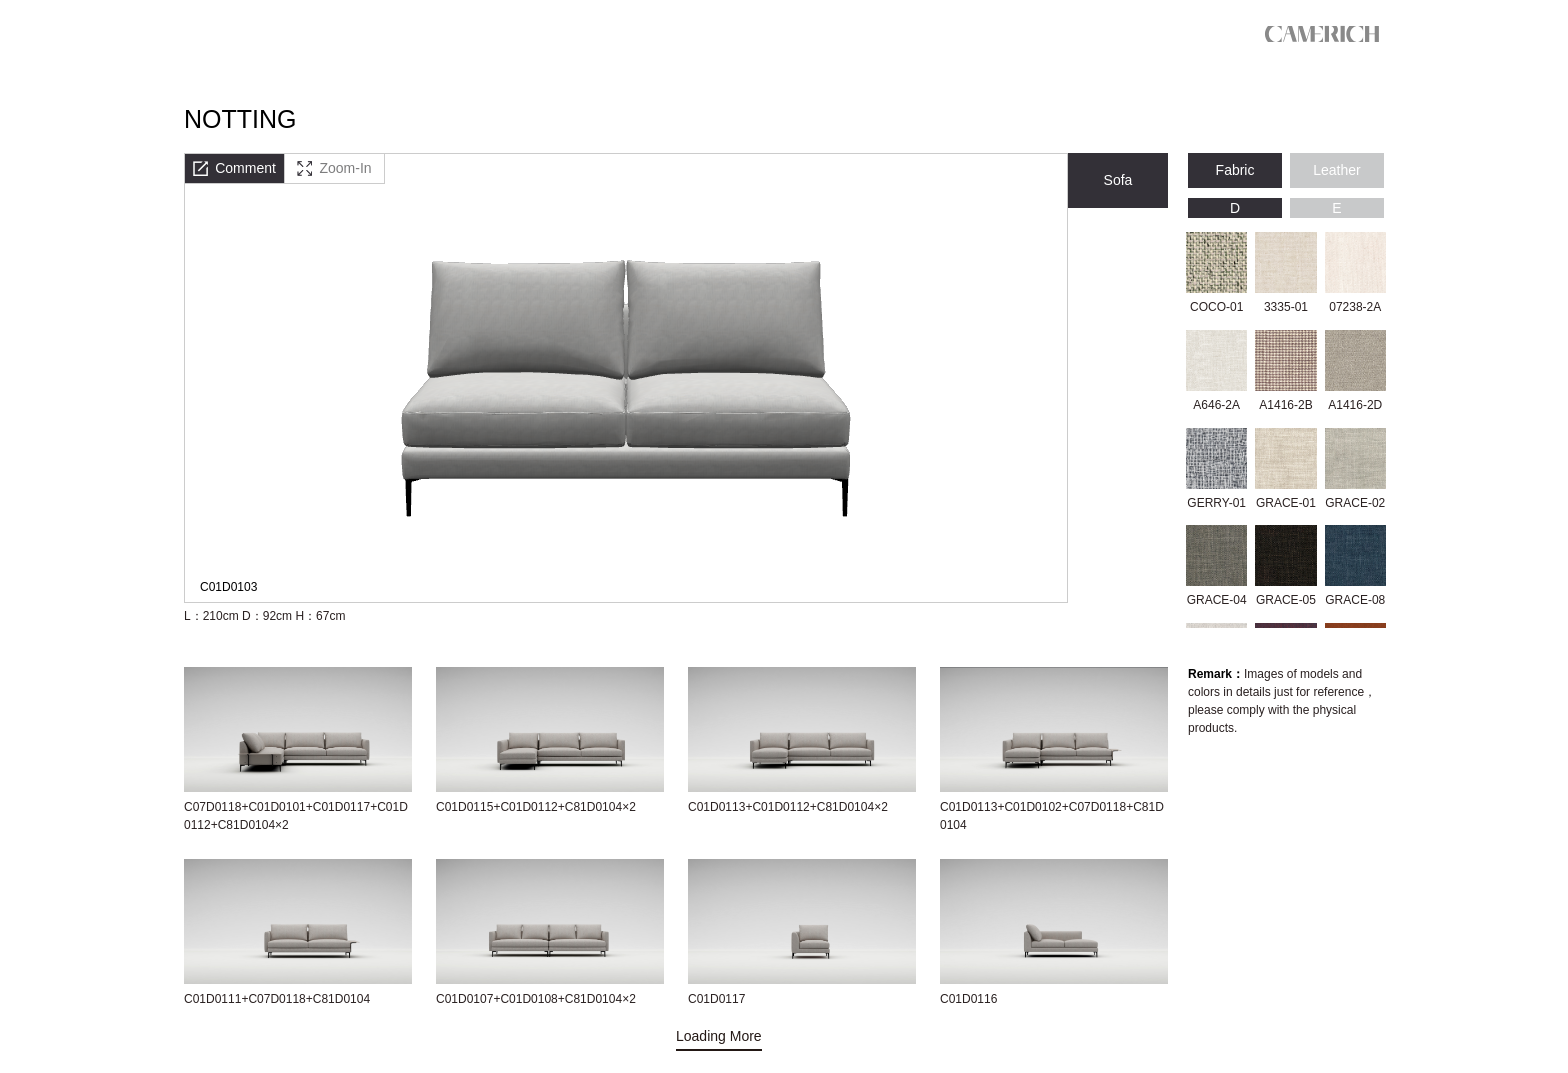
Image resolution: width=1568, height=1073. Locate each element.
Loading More (719, 1036)
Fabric (1235, 170)
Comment (234, 168)
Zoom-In (334, 168)
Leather (1336, 170)
